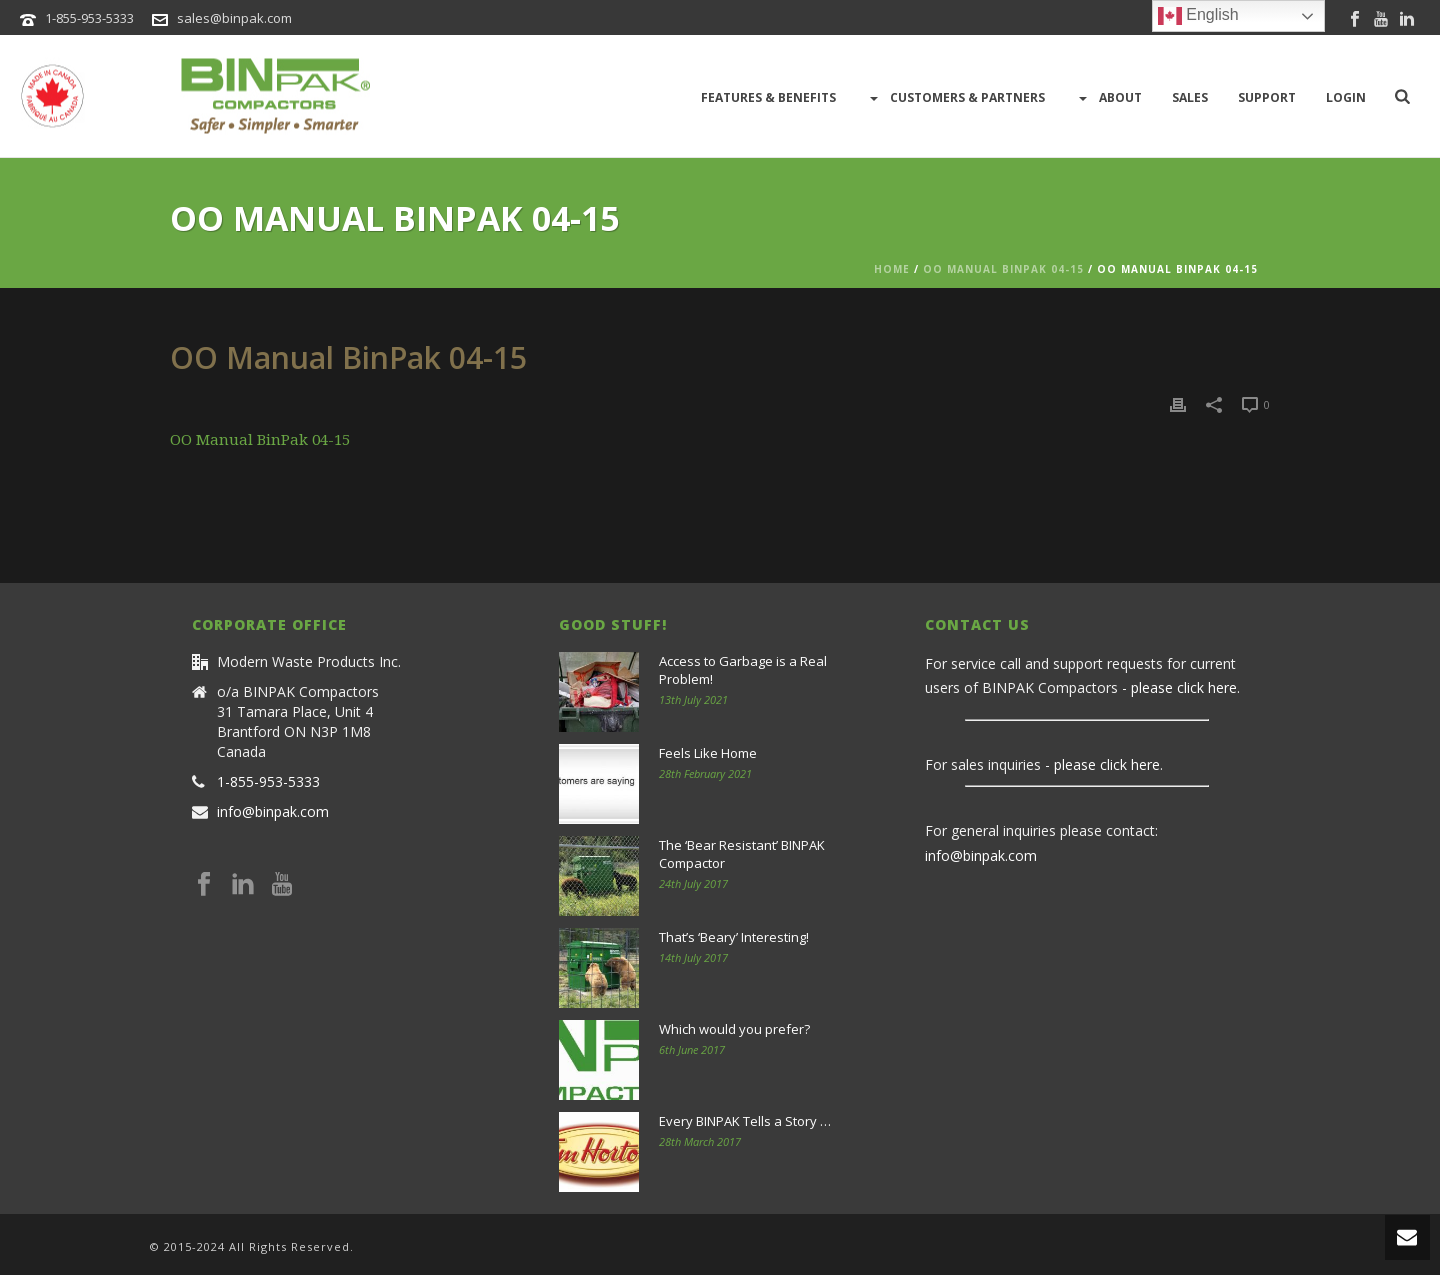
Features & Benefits (768, 97)
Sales (1190, 97)
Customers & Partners (955, 98)
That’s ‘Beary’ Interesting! (734, 937)
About (1108, 98)
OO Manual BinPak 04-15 (1003, 269)
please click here (1184, 687)
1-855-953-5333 (89, 18)
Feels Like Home (708, 753)
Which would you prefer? (734, 1029)
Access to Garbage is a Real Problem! (743, 670)
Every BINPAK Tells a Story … (745, 1121)
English (1198, 16)
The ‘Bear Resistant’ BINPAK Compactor (742, 854)
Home (892, 269)
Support (1267, 97)
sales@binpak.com (234, 18)
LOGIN (1346, 97)
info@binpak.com (273, 812)
